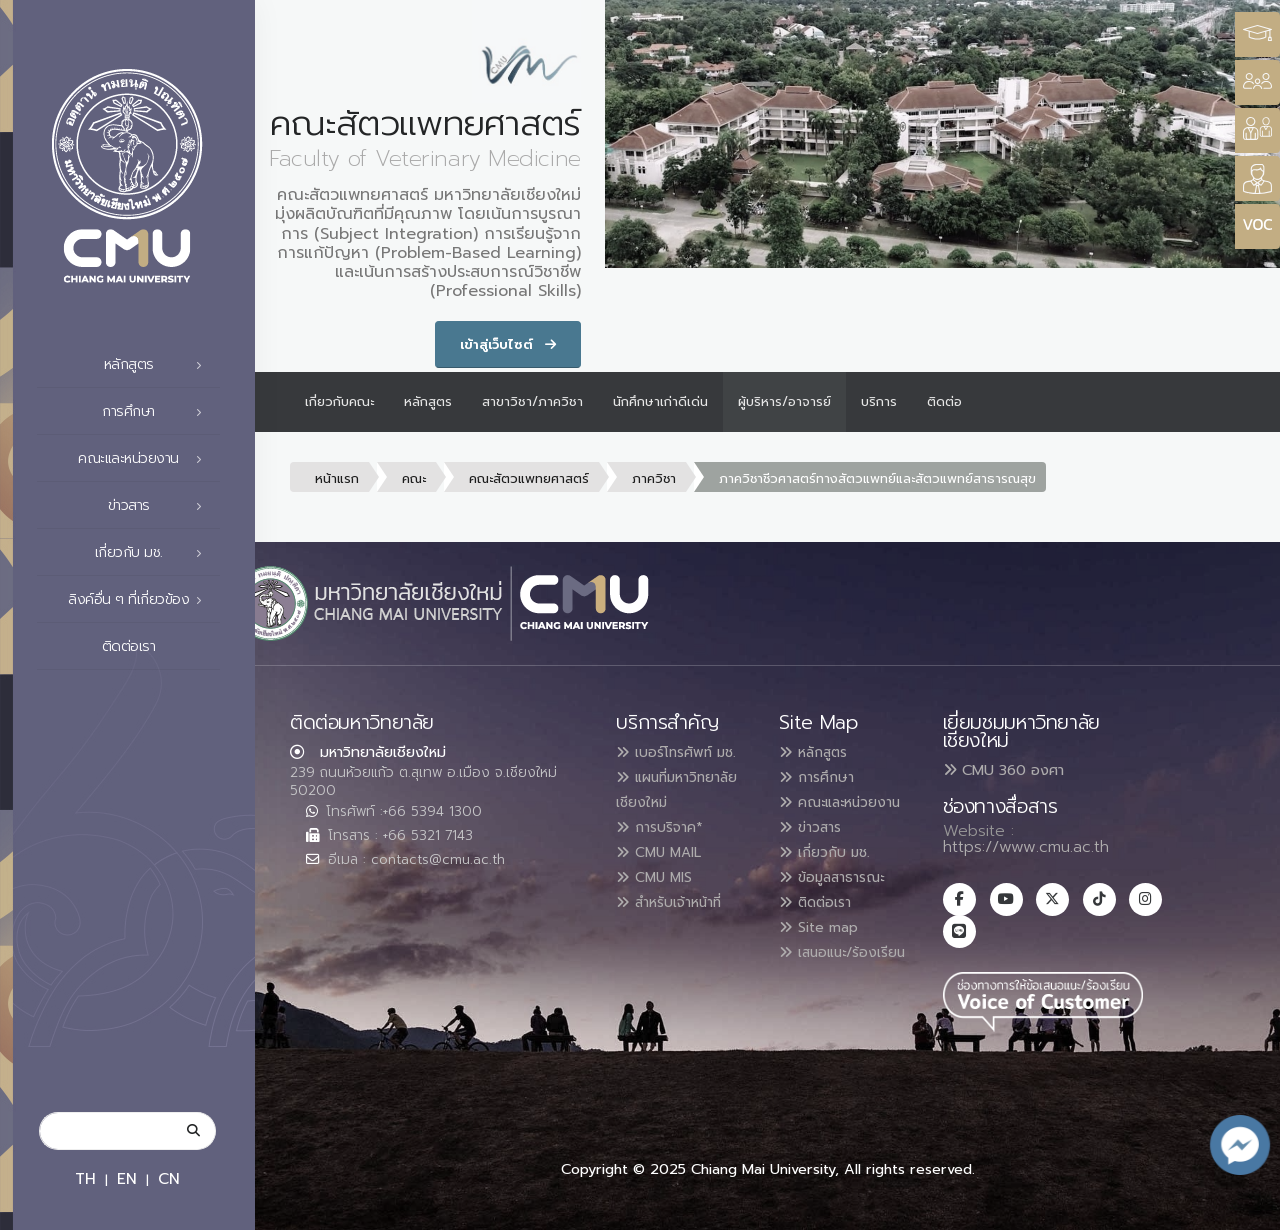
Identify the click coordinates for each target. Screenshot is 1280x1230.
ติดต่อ (944, 401)
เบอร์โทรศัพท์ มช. (685, 752)
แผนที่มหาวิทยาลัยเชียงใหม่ (658, 800)
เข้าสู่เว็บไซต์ (508, 344)
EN (127, 1178)
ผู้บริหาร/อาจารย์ (784, 401)
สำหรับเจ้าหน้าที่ (680, 920)
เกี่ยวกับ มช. (154, 553)
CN (169, 1178)
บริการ (879, 401)
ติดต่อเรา (157, 647)
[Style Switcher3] (1257, 34)
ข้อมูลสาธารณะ (841, 896)
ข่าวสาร (161, 506)
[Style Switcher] (1257, 82)
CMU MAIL (666, 872)
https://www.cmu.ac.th (1026, 847)
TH (85, 1178)
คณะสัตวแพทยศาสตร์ (529, 478)
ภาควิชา (654, 478)
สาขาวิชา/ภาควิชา (532, 401)
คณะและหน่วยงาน (145, 459)
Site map (825, 944)
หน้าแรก (337, 478)
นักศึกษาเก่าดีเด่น (660, 401)
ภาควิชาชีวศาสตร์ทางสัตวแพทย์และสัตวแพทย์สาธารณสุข (877, 478)
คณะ (414, 478)
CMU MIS (660, 896)
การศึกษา (157, 412)
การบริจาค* (666, 848)
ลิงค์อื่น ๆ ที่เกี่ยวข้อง (140, 600)
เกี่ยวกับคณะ (339, 401)
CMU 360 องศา (1003, 770)
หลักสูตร (159, 365)
